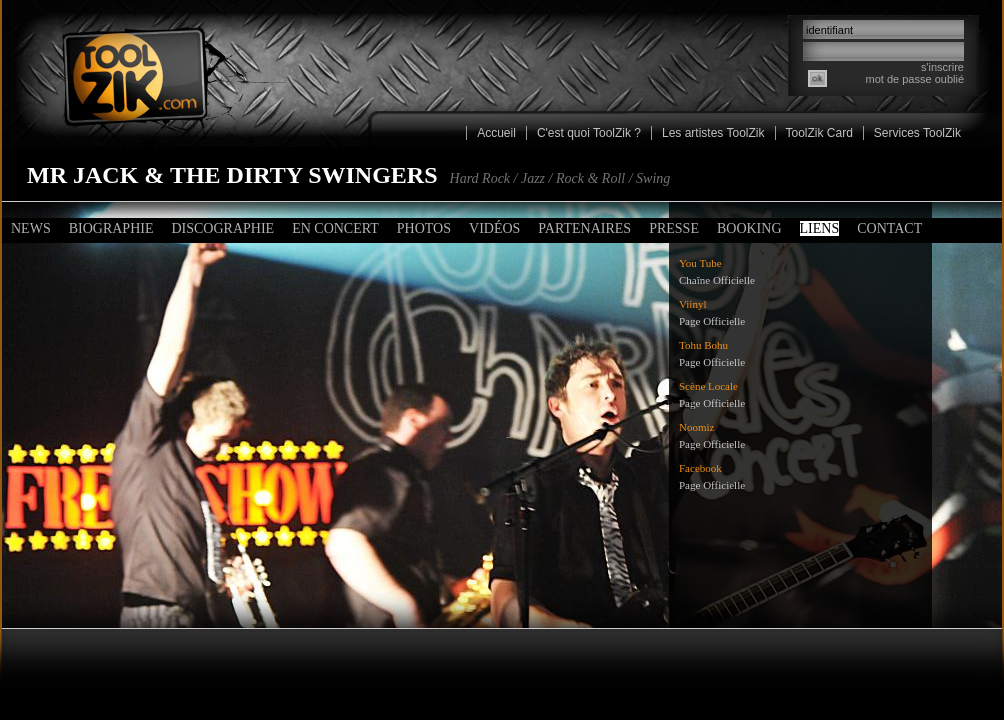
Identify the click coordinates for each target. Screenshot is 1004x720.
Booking (749, 228)
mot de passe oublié (915, 79)
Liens (820, 228)
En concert (335, 228)
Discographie (222, 228)
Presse (674, 228)
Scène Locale (708, 386)
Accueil (496, 133)
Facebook (700, 468)
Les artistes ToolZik (713, 133)
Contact (889, 228)
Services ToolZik (917, 133)
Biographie (111, 228)
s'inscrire (942, 67)
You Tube (700, 263)
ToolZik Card (819, 133)
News (31, 228)
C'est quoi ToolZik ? (589, 133)
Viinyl (692, 304)
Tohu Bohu (703, 345)
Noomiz (696, 427)
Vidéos (494, 228)
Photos (424, 228)
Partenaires (584, 228)
